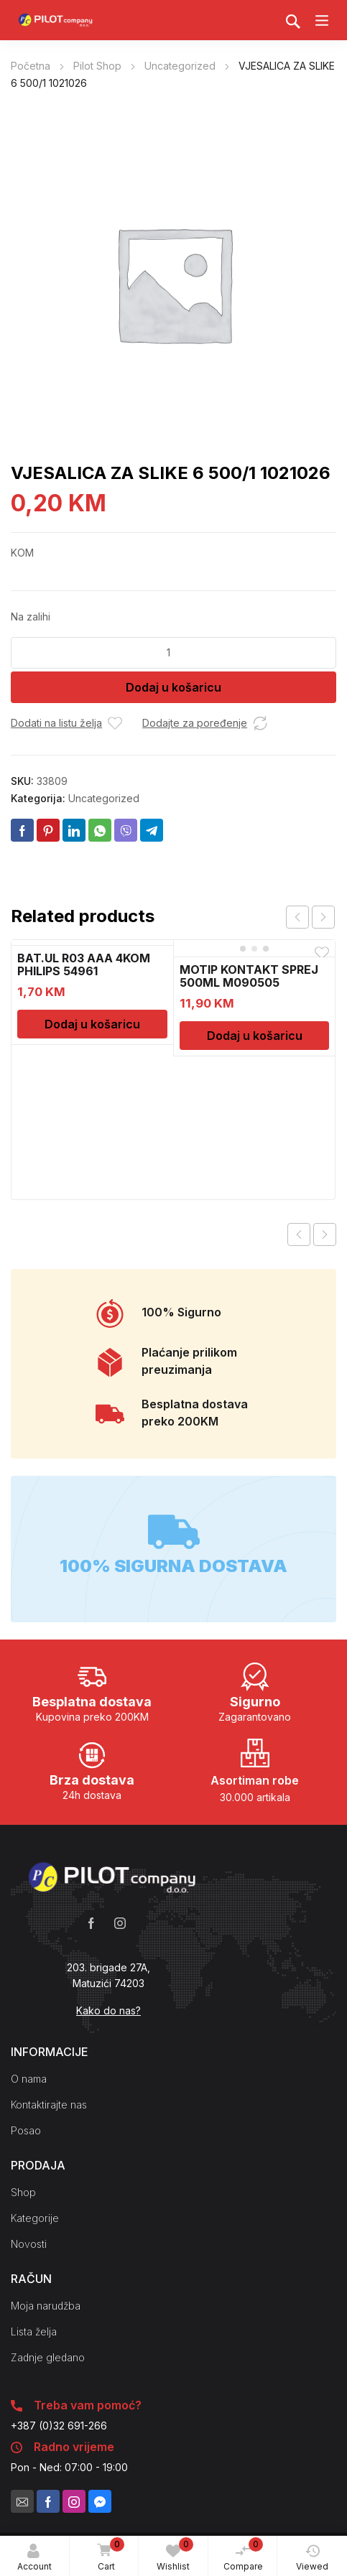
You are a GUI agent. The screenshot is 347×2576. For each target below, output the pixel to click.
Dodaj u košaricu (173, 687)
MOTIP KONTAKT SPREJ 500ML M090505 (249, 976)
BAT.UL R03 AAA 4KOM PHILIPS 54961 (83, 964)
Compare (243, 2554)
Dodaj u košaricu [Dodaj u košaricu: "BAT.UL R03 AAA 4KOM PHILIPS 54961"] (92, 1024)
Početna (30, 66)
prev (297, 917)
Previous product (298, 1234)
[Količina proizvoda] (173, 653)
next (323, 917)
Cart (108, 2555)
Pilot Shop (97, 66)
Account (34, 2558)
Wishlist (175, 2554)
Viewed (312, 2558)
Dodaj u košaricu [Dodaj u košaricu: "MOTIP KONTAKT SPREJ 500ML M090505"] (254, 1035)
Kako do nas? (108, 2010)
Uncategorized (180, 66)
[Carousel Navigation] (310, 917)
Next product (324, 1234)
